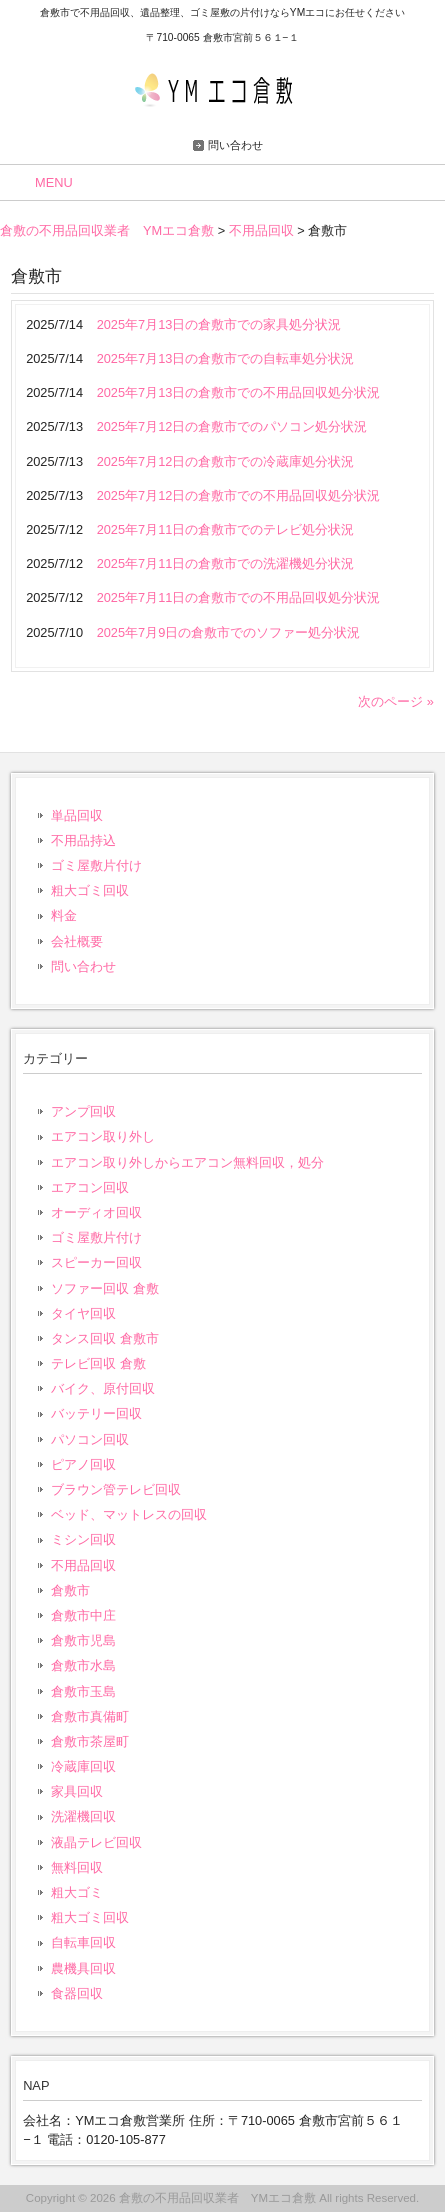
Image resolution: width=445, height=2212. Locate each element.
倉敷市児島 (83, 1640)
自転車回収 (83, 1942)
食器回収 (77, 1993)
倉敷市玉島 (83, 1691)
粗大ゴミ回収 (90, 890)
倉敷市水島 (83, 1665)
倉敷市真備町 (90, 1716)
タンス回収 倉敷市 (105, 1338)
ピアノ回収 (83, 1464)
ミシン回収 (83, 1539)
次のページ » (396, 701)
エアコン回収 (90, 1187)
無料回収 (77, 1867)
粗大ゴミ (77, 1892)
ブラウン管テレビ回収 (116, 1489)
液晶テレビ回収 (96, 1842)
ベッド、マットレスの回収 (129, 1514)
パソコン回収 (90, 1439)
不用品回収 (83, 1565)
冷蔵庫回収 (83, 1766)
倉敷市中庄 (83, 1615)
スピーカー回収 (96, 1262)
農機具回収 (83, 1968)
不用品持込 (83, 840)
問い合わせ (235, 145)
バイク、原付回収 (103, 1388)
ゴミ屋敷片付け (96, 865)
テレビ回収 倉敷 (98, 1363)
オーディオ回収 (96, 1212)
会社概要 (77, 941)
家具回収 (77, 1791)
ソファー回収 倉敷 (105, 1288)
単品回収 (77, 815)
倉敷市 (70, 1590)
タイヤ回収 (83, 1313)
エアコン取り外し (103, 1136)
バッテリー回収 (96, 1413)
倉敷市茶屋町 (90, 1741)
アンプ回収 (83, 1111)
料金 (64, 915)
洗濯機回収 (83, 1816)
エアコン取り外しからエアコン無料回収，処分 (187, 1162)
